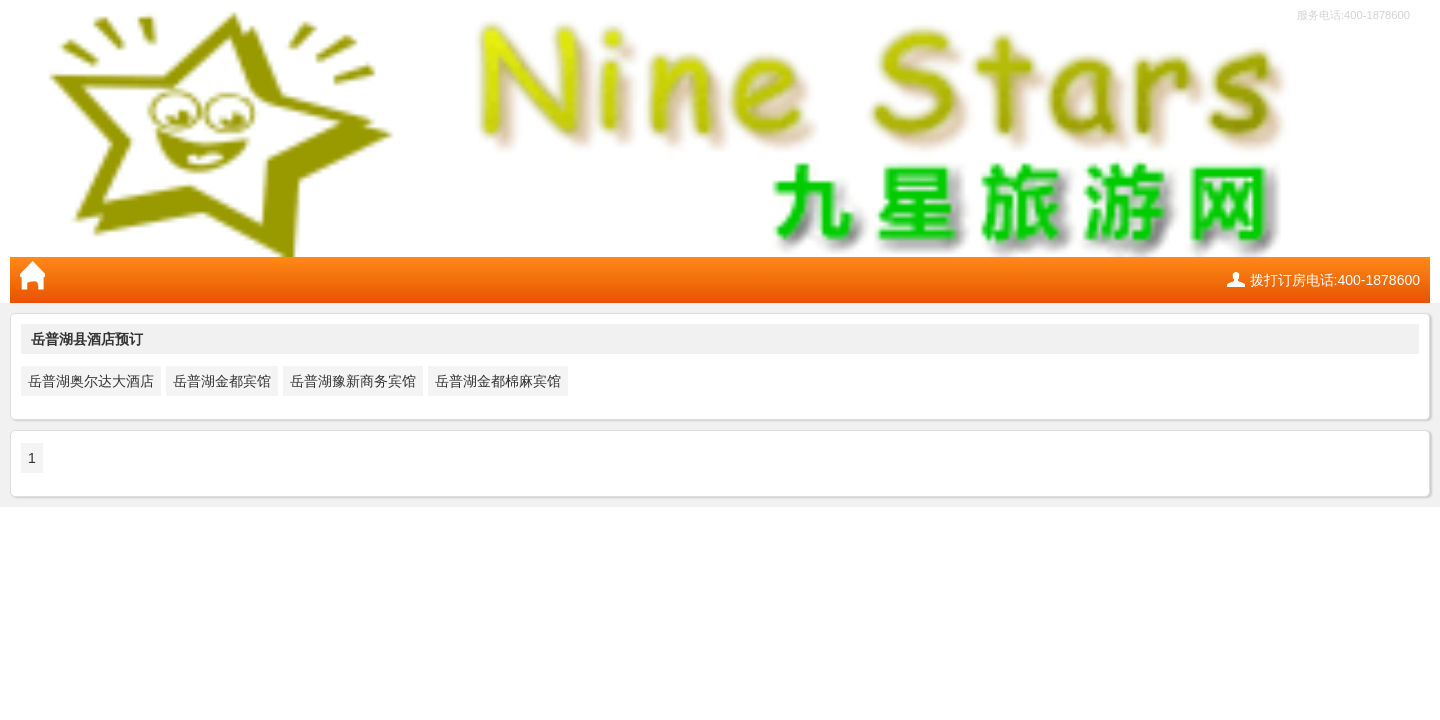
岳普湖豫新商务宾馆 (353, 381)
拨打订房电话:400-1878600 (1335, 280)
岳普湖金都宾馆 (222, 381)
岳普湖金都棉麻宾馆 (498, 381)
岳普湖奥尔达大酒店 (91, 381)
